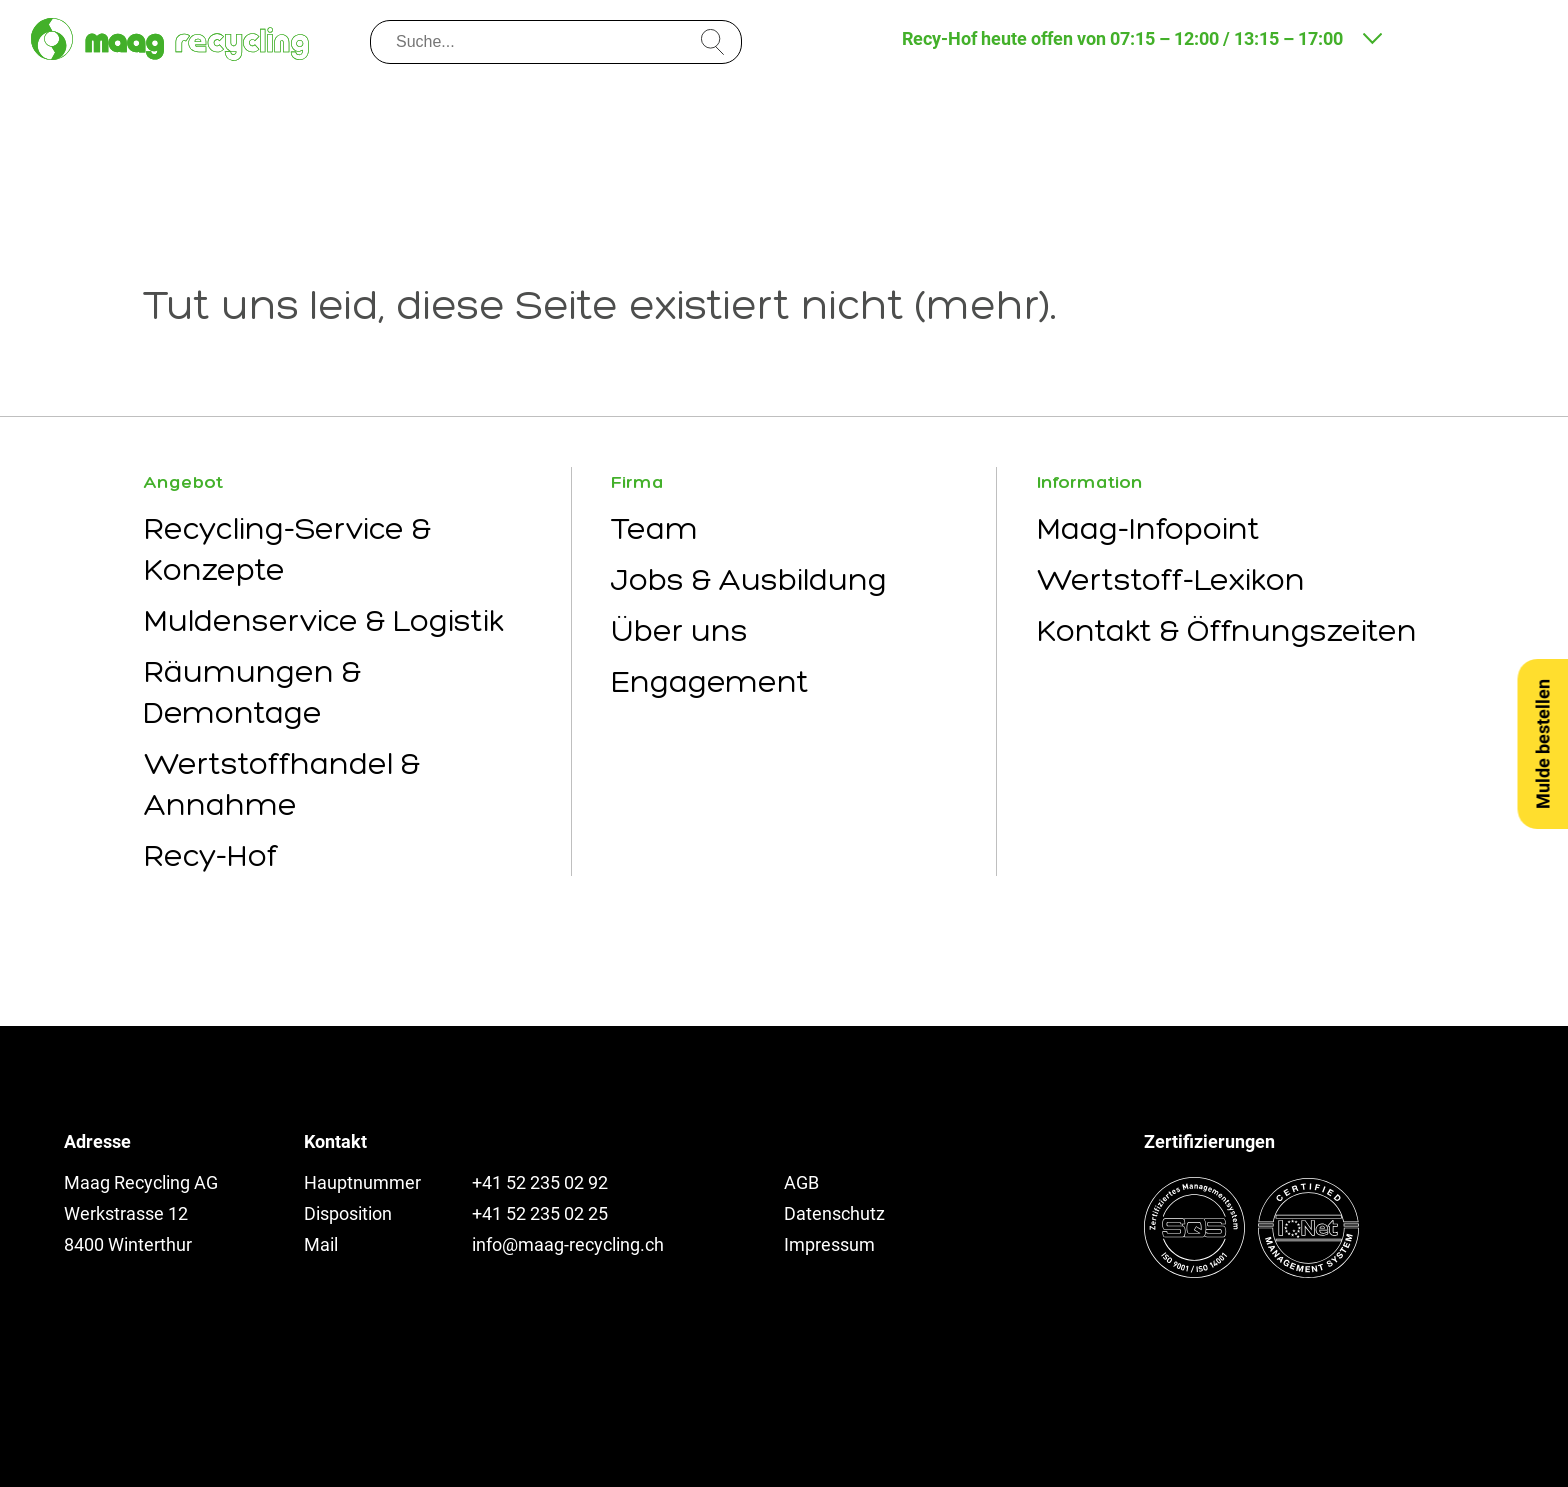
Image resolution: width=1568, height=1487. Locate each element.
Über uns (679, 630)
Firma (637, 482)
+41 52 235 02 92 (540, 1182)
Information (1090, 482)
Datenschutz (834, 1213)
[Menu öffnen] (1515, 36)
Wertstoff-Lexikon (1171, 579)
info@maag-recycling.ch (568, 1244)
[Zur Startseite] (170, 39)
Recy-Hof (211, 855)
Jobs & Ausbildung (749, 579)
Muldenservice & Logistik (324, 620)
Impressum (829, 1244)
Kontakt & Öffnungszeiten (1227, 630)
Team (654, 528)
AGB (801, 1182)
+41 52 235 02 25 (540, 1213)
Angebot (183, 482)
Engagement (710, 681)
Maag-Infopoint (1148, 528)
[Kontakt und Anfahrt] (1435, 37)
